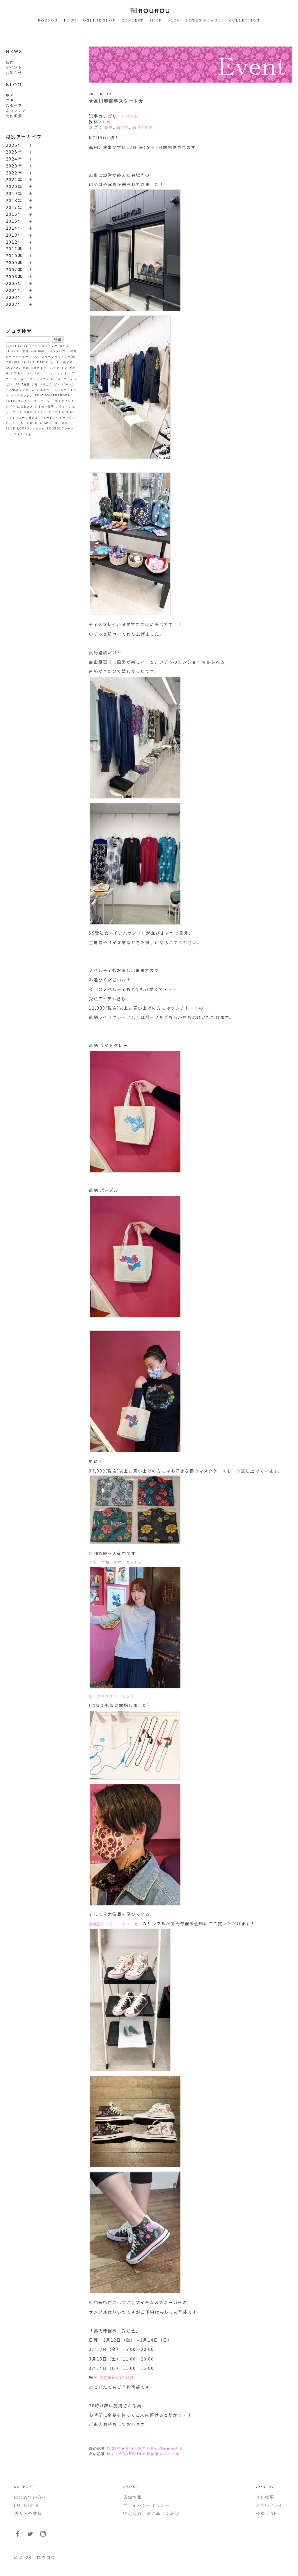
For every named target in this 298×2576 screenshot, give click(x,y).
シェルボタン (60, 373)
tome (108, 122)
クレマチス (56, 412)
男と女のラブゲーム (20, 389)
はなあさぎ (25, 406)
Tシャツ (41, 412)
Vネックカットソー (43, 345)
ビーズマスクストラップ (111, 1696)
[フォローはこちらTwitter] (30, 2536)
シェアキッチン (21, 395)
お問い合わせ (270, 2505)
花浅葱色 (43, 389)
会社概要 (265, 2497)
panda (23, 345)
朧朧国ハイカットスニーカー (115, 1924)
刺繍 (26, 367)
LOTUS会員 (27, 2505)
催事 (109, 127)
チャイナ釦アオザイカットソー (117, 1562)
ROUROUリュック (31, 428)
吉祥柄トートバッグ (45, 367)
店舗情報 (132, 2497)
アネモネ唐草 (44, 406)
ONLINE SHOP (99, 19)
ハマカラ (46, 384)
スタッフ (14, 106)
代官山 (28, 412)
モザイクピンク (63, 401)
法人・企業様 (28, 2513)
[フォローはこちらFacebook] (17, 2536)
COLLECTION (244, 19)
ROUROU (48, 19)
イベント (14, 67)
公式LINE (266, 2513)
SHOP (155, 19)
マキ (10, 100)
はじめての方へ (30, 2497)
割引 (17, 362)
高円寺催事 (142, 127)
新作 (10, 62)
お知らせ (14, 73)
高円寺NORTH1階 (117, 2378)
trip (28, 434)
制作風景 (14, 116)
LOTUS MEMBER (204, 19)
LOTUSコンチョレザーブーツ (28, 401)
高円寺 (122, 127)
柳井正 (43, 351)
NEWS (70, 19)
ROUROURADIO (35, 362)
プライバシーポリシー (146, 2505)
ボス (10, 95)
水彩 (34, 384)
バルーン (68, 384)
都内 (73, 351)
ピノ (57, 384)
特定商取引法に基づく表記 (151, 2513)
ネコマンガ (16, 111)
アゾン (10, 406)
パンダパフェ (59, 351)
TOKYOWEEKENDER (52, 395)
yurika (11, 345)
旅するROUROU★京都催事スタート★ (143, 2454)
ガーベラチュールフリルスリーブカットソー (38, 356)
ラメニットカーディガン (32, 378)
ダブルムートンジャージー (29, 373)
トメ (64, 367)
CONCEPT (132, 19)
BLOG (173, 19)
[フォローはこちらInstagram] (43, 2536)
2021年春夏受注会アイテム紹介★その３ (145, 2449)
